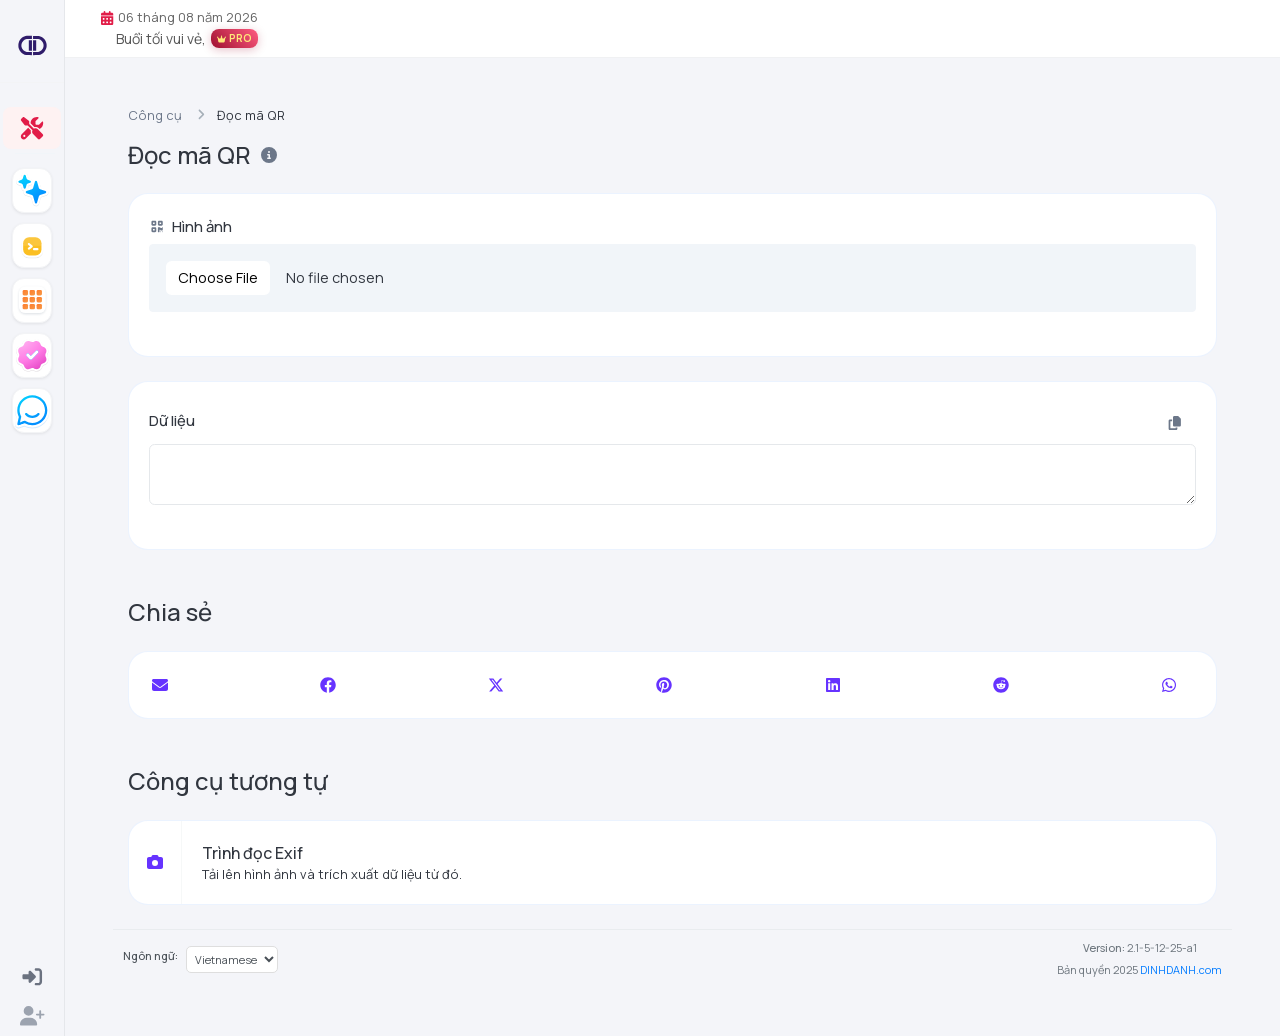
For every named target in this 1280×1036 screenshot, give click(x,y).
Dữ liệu (172, 420)
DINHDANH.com (1181, 969)
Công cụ (155, 115)
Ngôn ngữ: (150, 955)
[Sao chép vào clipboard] (1175, 423)
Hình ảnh (190, 226)
